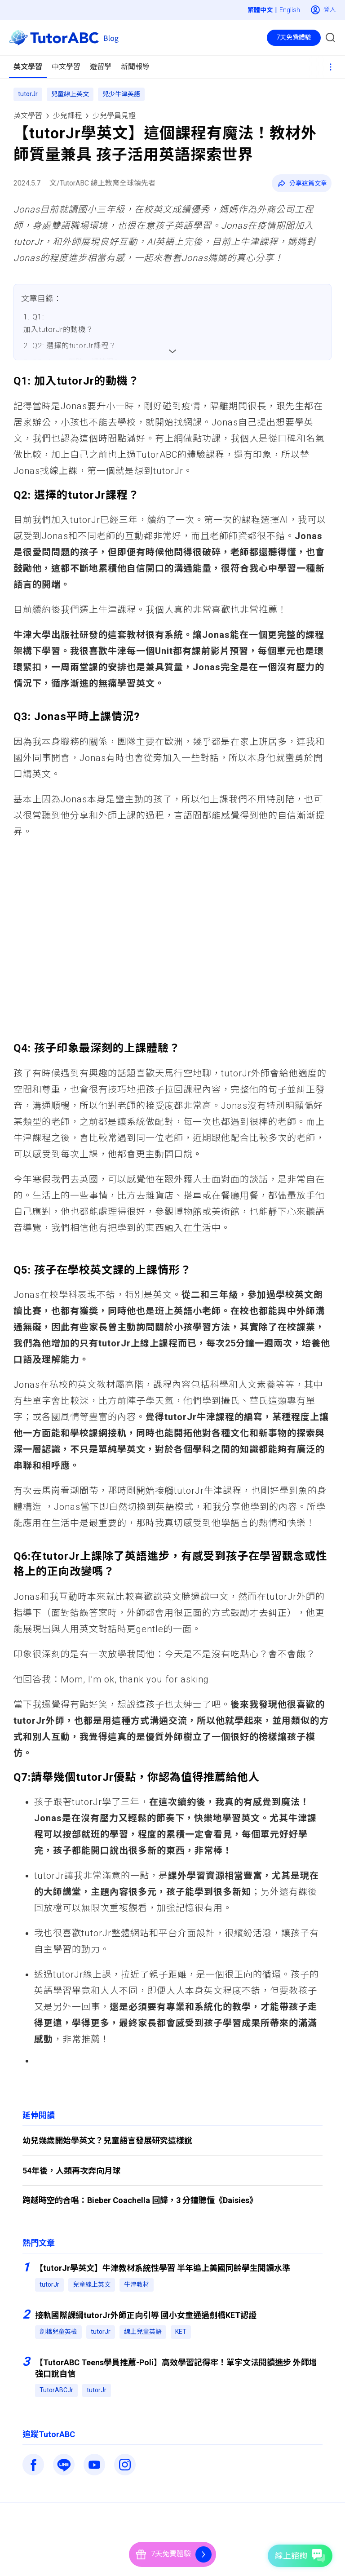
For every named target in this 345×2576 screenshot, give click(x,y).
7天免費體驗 (293, 37)
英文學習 (27, 115)
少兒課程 (67, 115)
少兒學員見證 (114, 115)
